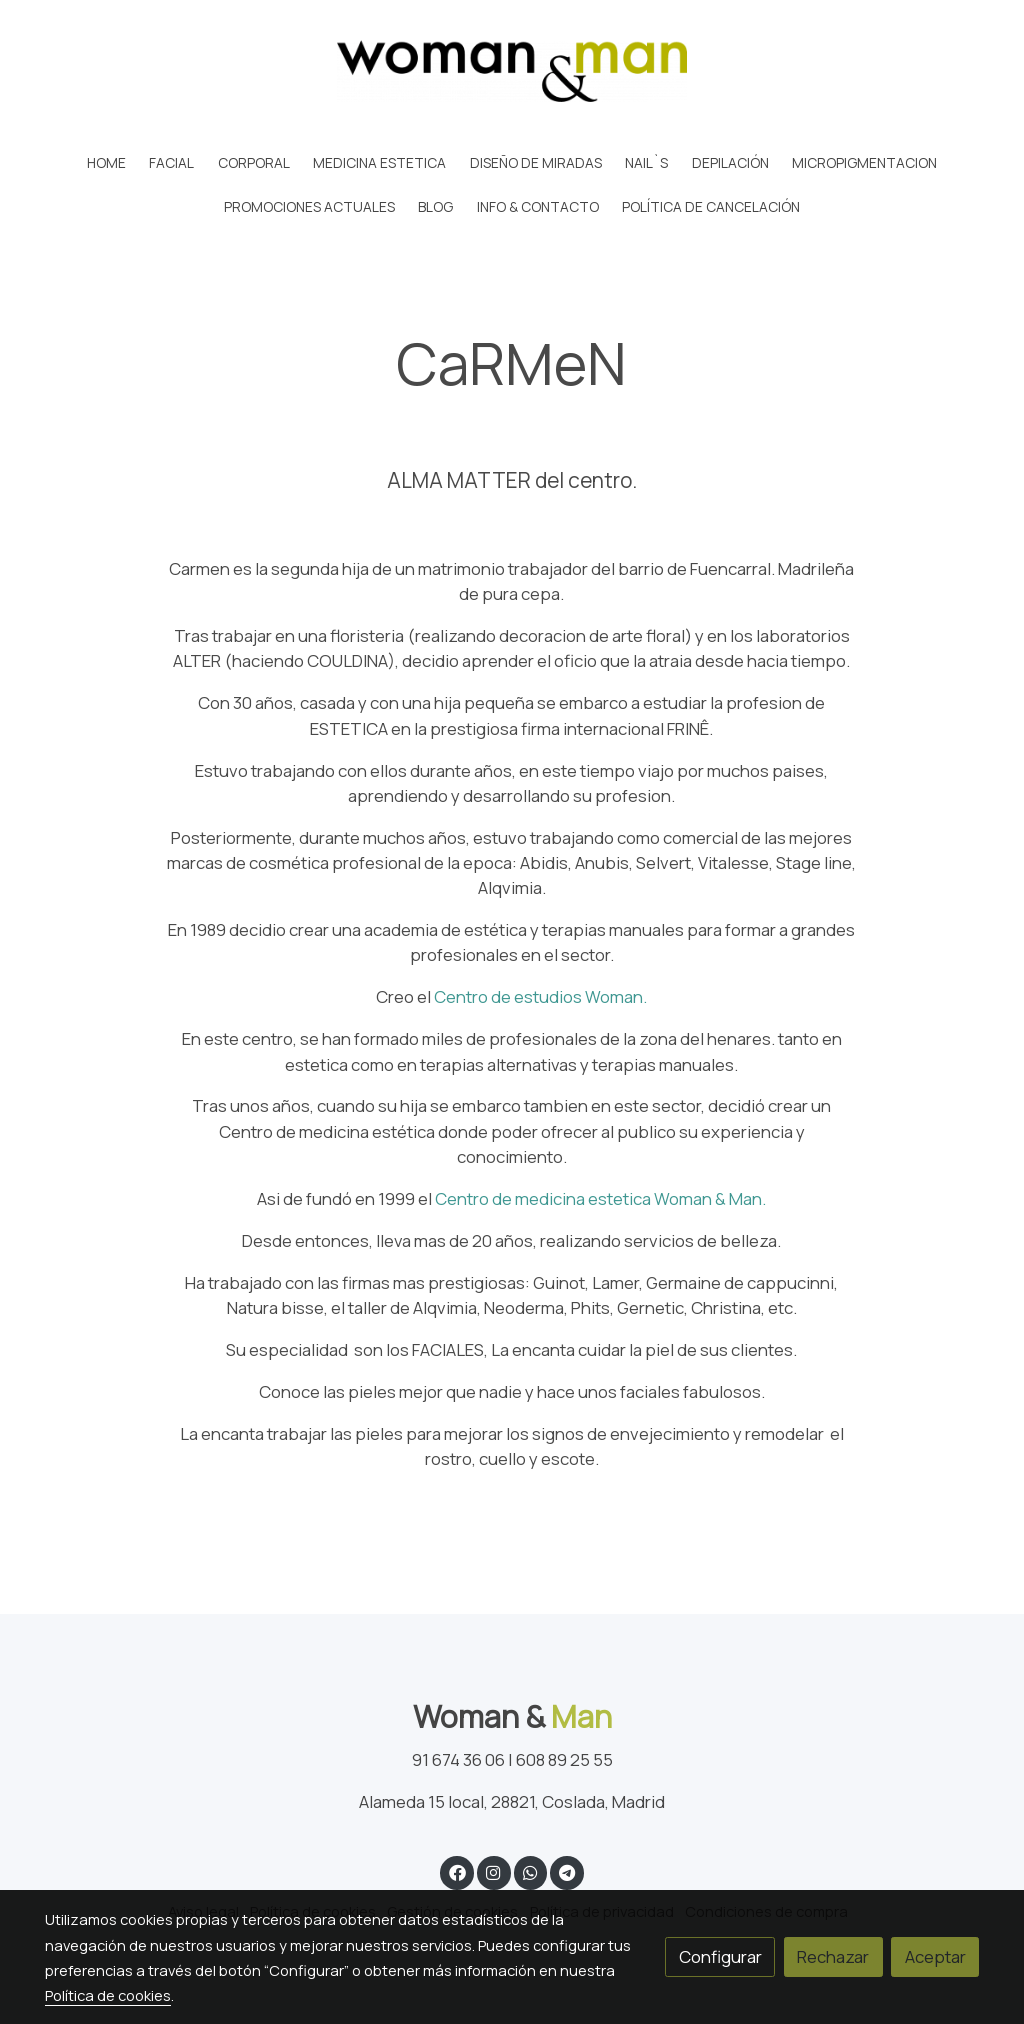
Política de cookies (108, 1995)
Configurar (720, 1956)
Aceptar (935, 1956)
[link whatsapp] (530, 1871)
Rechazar (833, 1956)
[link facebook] (457, 1871)
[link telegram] (567, 1871)
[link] (512, 71)
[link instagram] (494, 1871)
